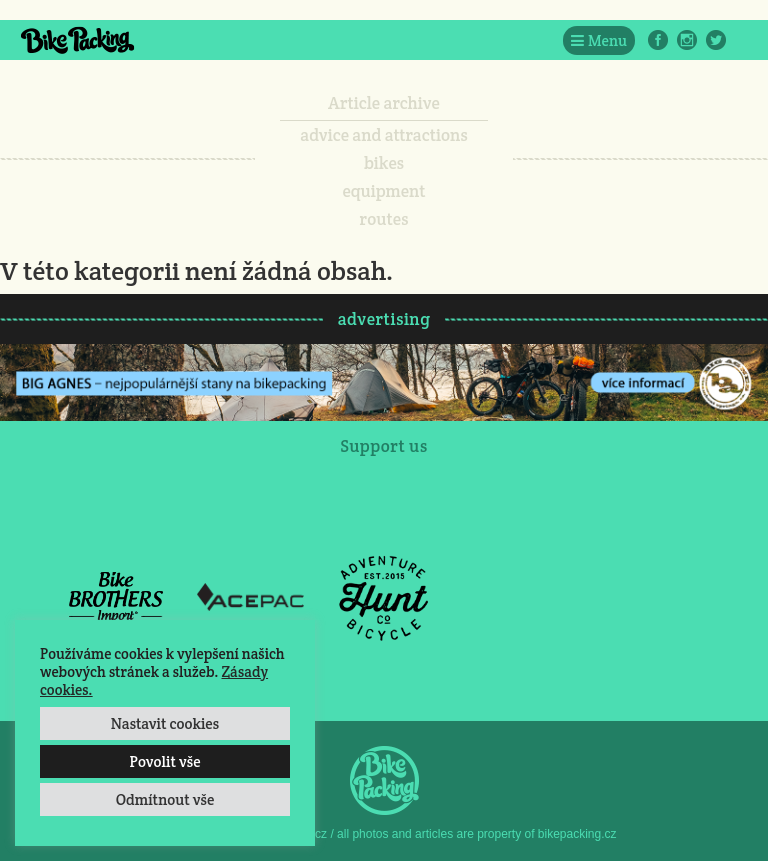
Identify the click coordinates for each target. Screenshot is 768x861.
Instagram (687, 40)
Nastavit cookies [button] (165, 723)
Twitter (716, 40)
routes (384, 219)
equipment (383, 191)
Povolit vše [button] (164, 761)
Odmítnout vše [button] (165, 799)
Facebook (658, 40)
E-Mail (745, 40)
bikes (384, 163)
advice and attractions (384, 135)
